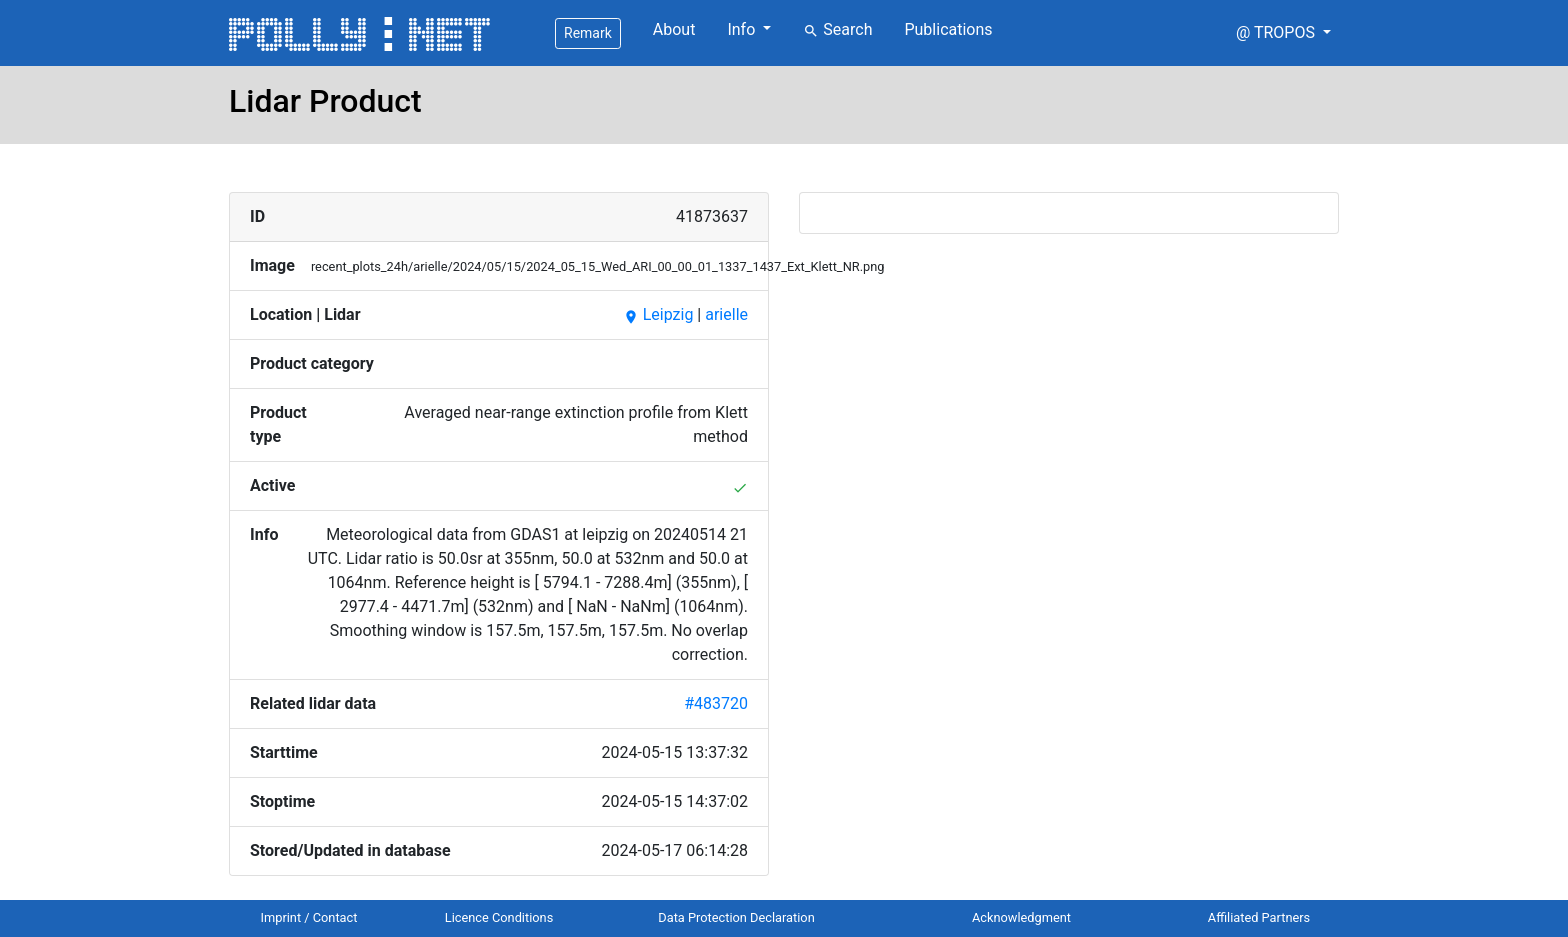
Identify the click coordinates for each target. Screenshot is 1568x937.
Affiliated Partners (1259, 917)
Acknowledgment (1021, 917)
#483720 (716, 703)
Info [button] (743, 29)
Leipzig (658, 314)
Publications (948, 29)
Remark (588, 33)
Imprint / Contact (309, 917)
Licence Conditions (499, 917)
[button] (1283, 33)
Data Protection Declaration (736, 917)
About (674, 29)
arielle (726, 314)
